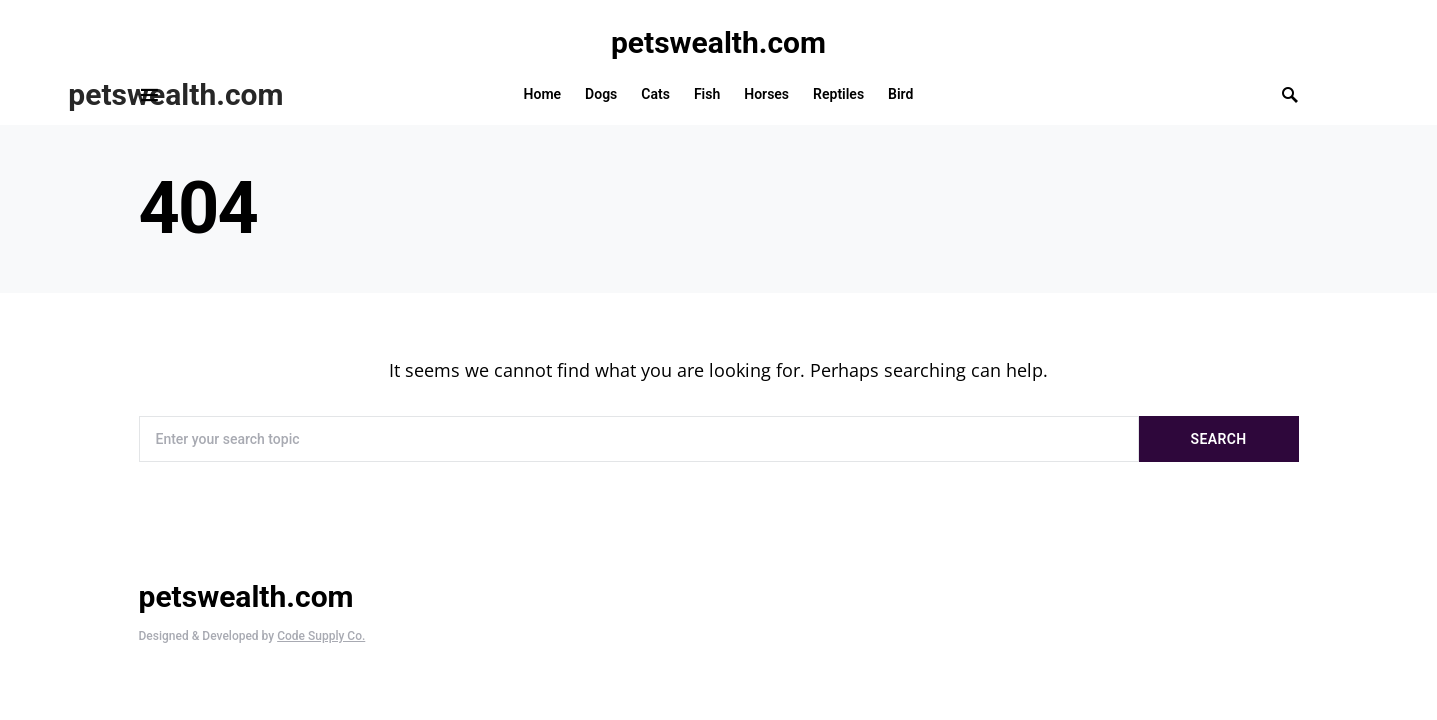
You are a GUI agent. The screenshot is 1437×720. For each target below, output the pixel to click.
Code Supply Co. (321, 636)
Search (1219, 439)
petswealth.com (718, 42)
